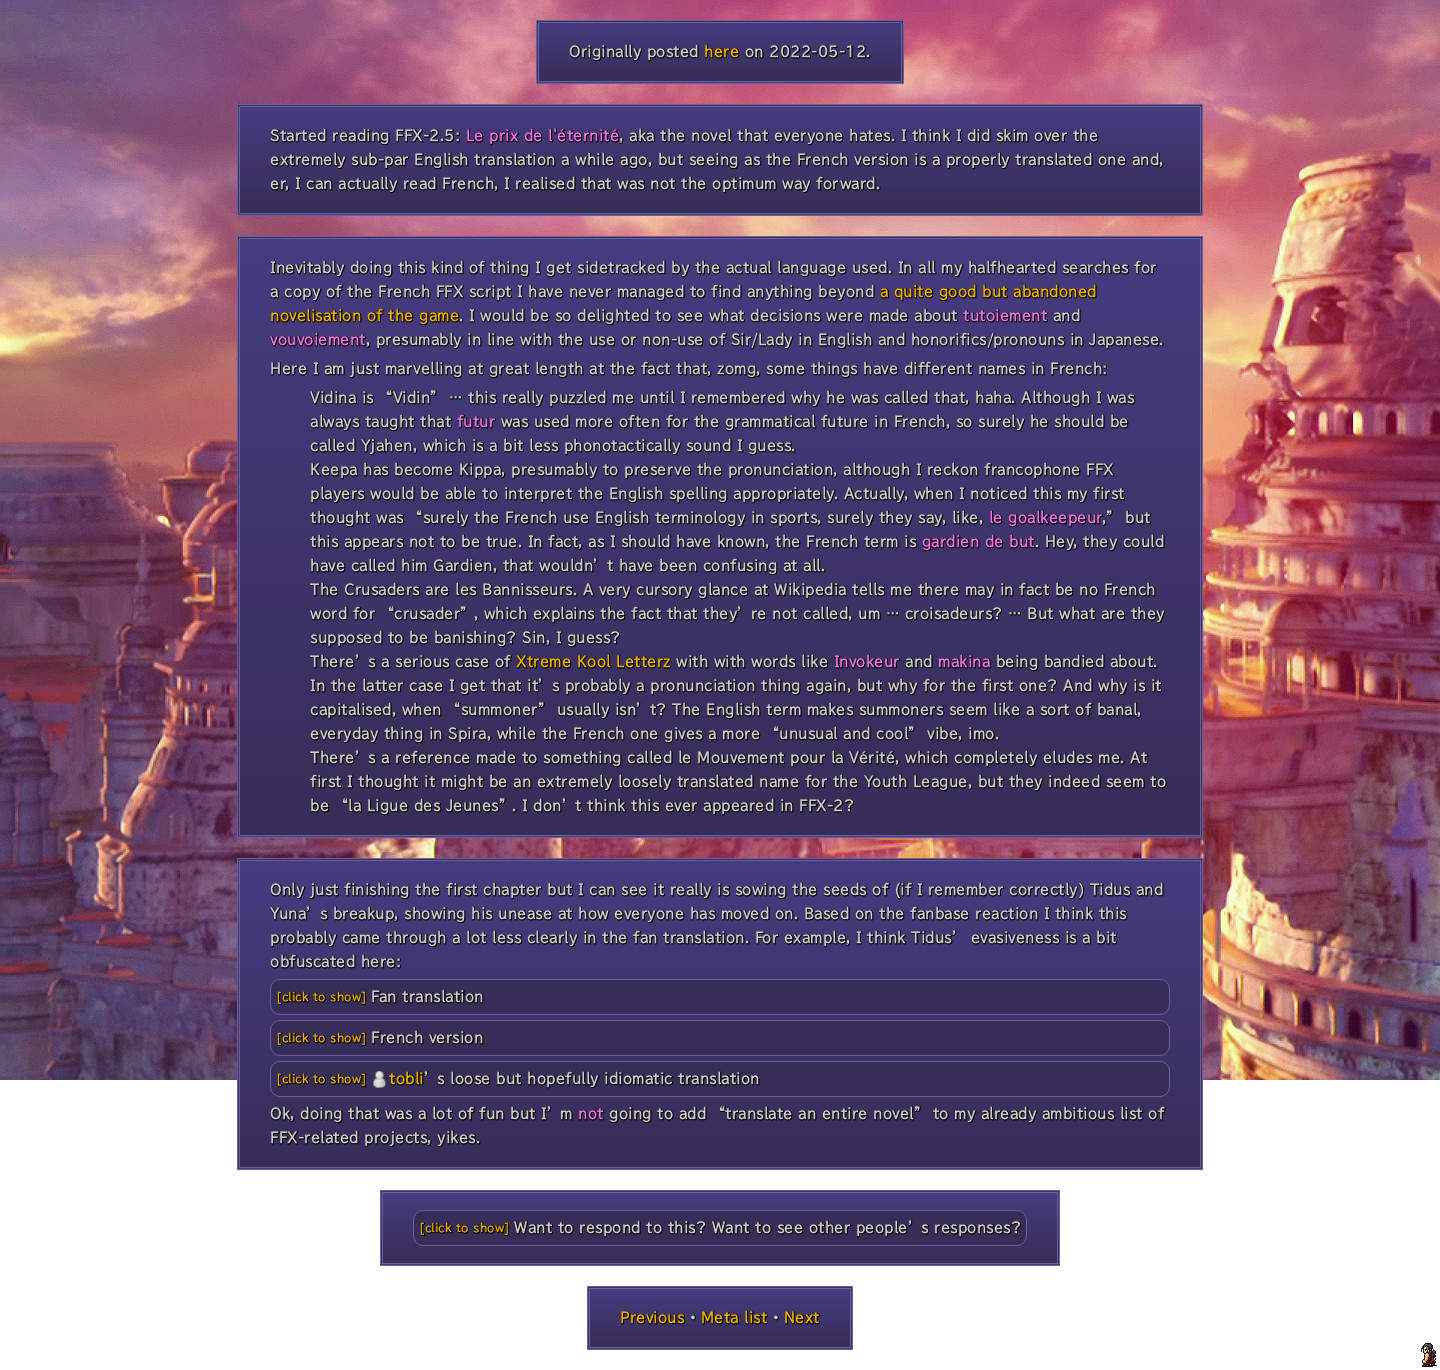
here (721, 51)
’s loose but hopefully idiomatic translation (565, 1078)
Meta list (734, 1317)
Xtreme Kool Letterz (593, 661)
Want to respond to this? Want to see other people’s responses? (767, 1227)
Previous (652, 1317)
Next (802, 1317)
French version (427, 1037)
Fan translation (427, 996)
